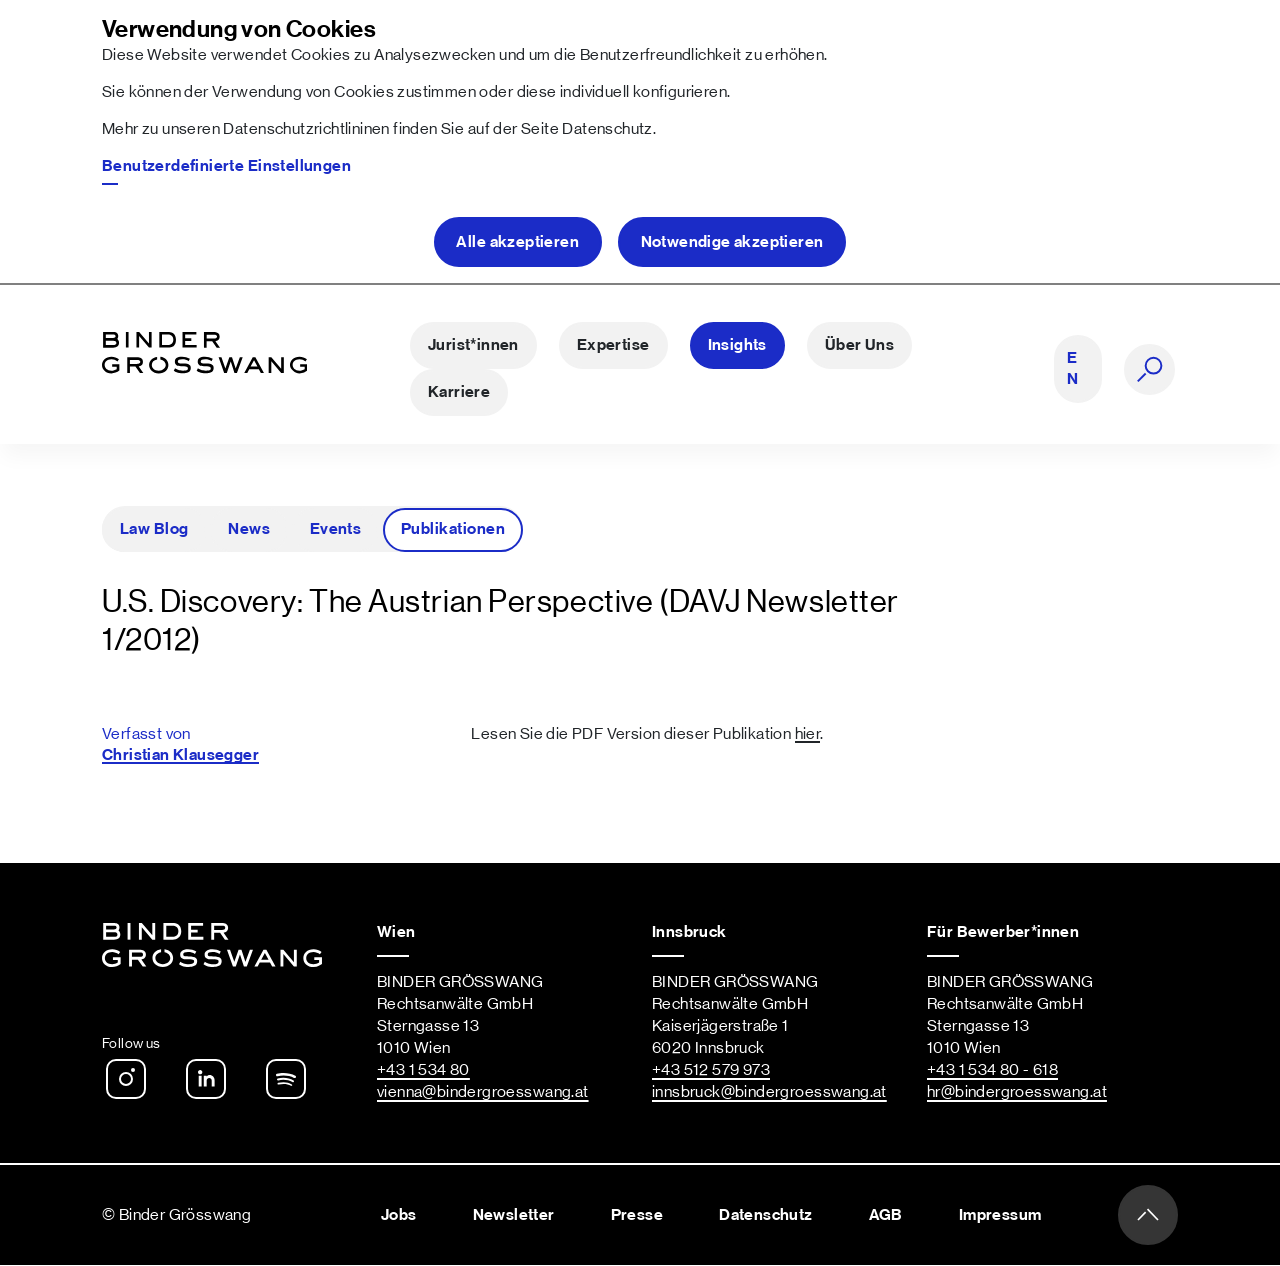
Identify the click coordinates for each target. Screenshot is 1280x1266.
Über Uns (859, 346)
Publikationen (453, 529)
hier (808, 734)
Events (336, 529)
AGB (886, 1215)
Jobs (399, 1215)
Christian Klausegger (180, 755)
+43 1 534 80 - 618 (992, 1071)
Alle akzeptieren (517, 242)
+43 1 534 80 (423, 1071)
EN (1072, 369)
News (249, 529)
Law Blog (154, 529)
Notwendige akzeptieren (732, 242)
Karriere (459, 393)
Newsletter (514, 1215)
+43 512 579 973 (711, 1071)
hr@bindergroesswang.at (1017, 1093)
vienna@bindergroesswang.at (483, 1093)
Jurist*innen (473, 346)
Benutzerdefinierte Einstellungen (226, 166)
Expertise (613, 346)
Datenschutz (607, 129)
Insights (737, 346)
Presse (637, 1215)
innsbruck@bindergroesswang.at (769, 1093)
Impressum (1000, 1215)
